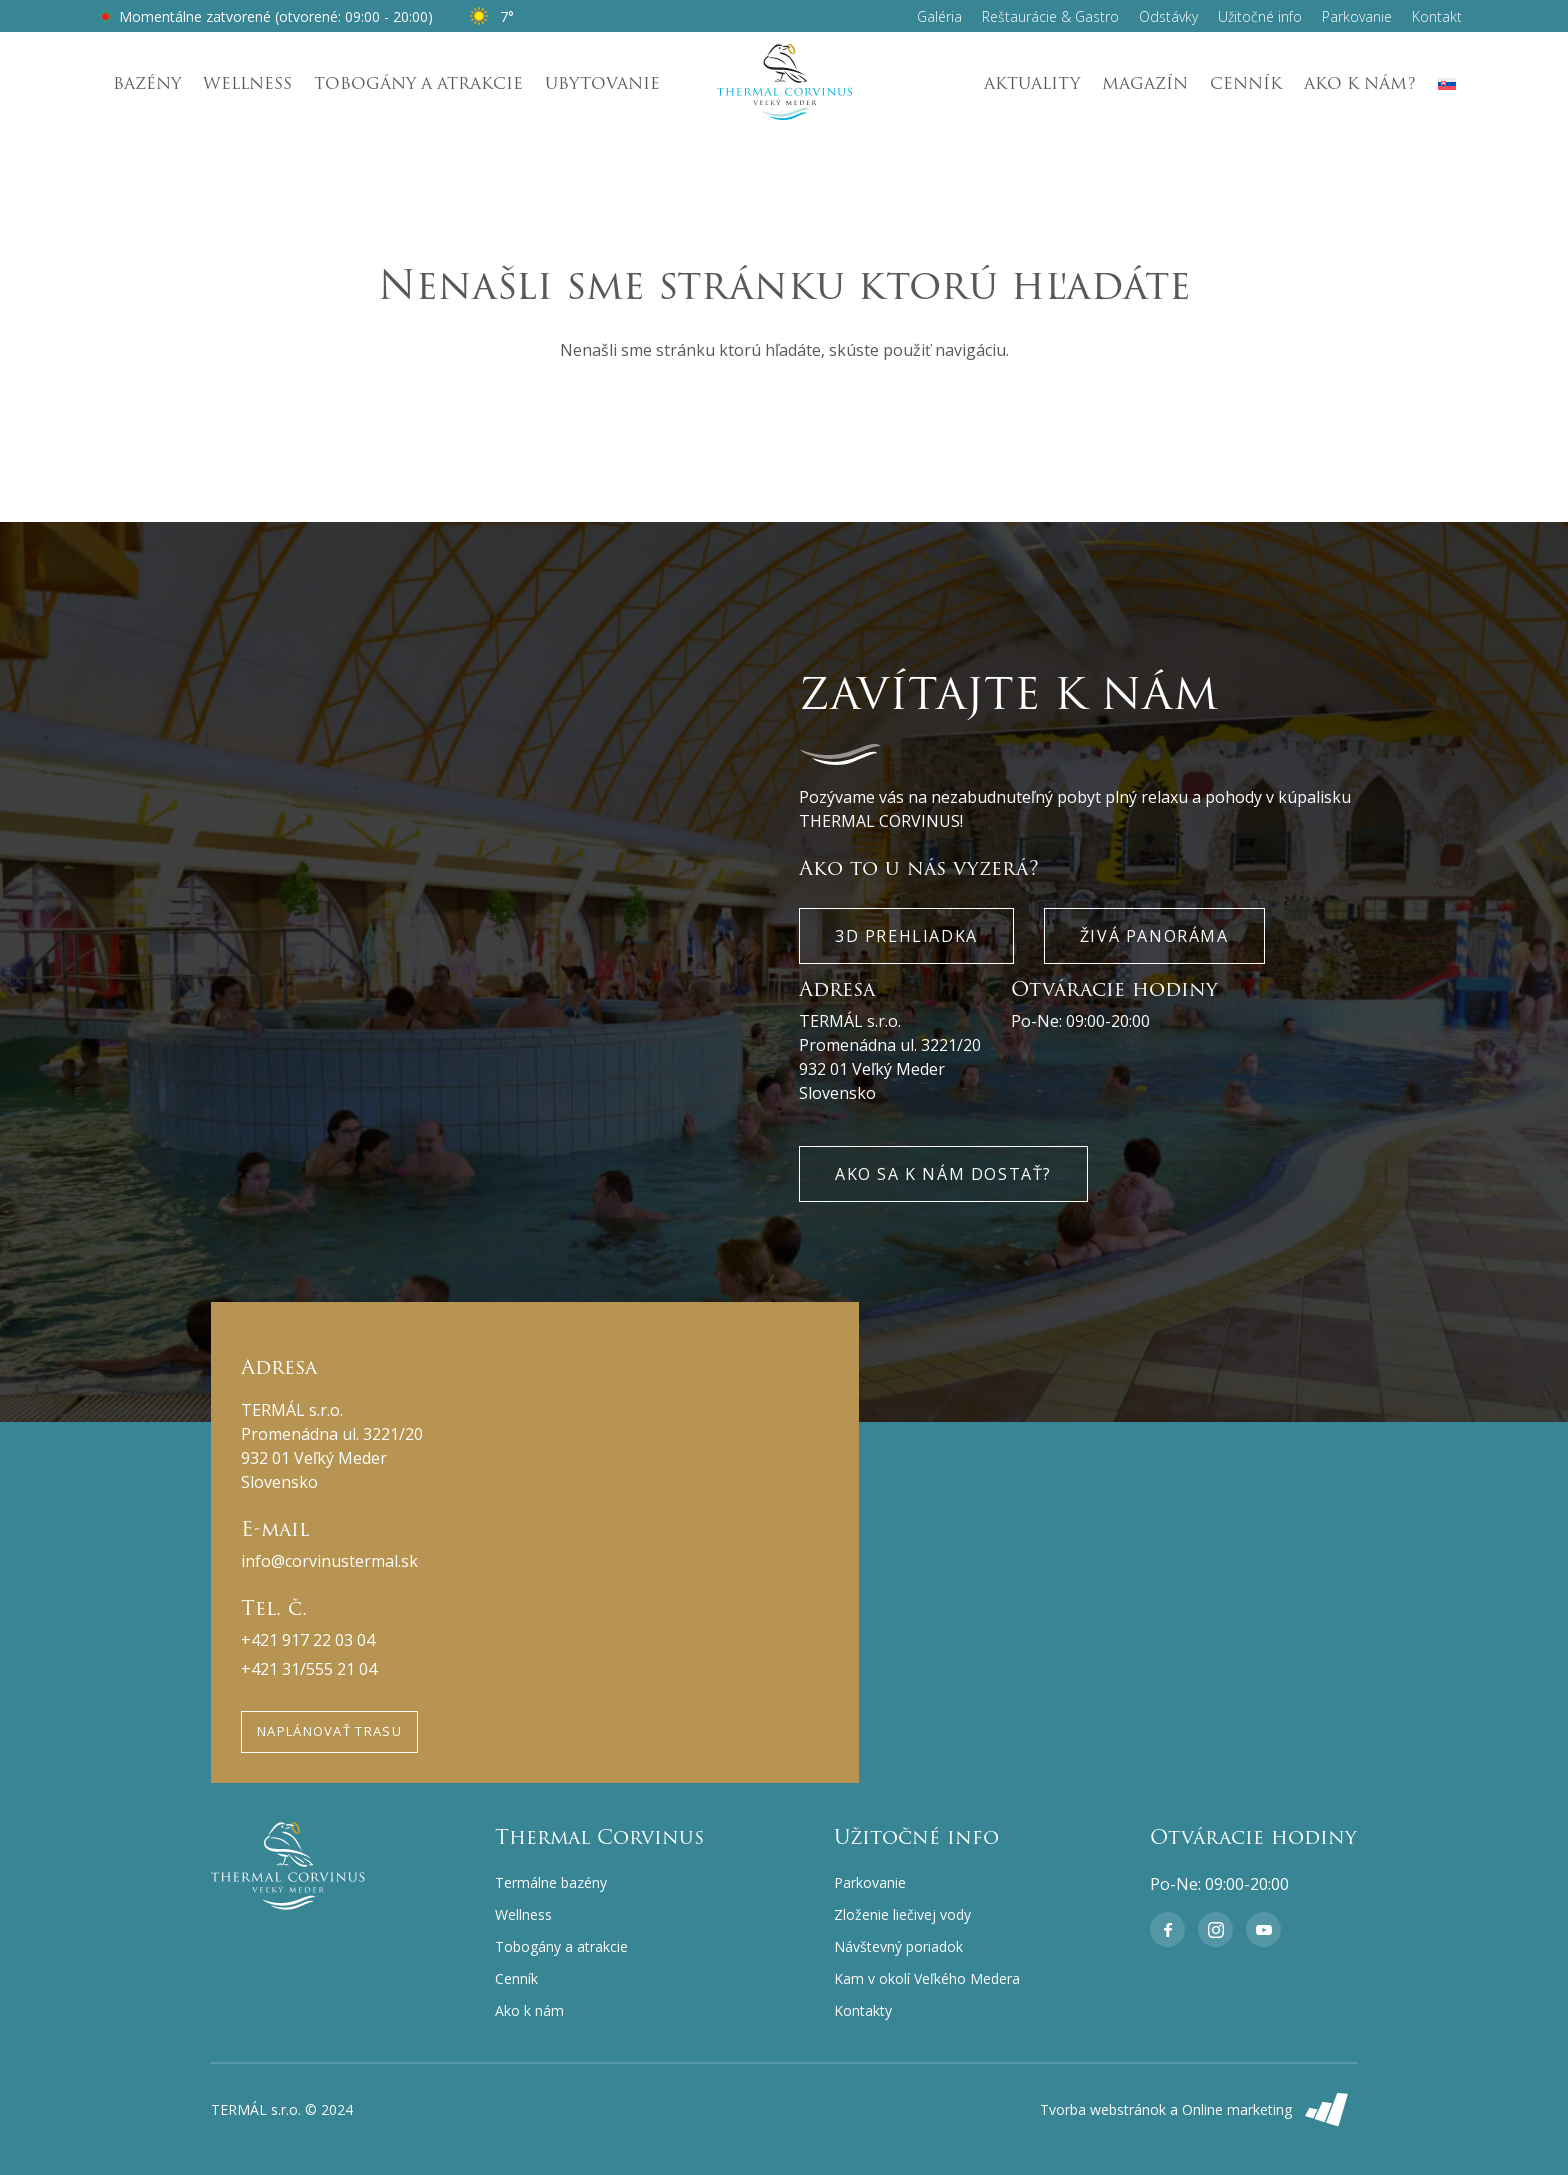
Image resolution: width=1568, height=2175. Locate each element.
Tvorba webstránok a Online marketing (1198, 2109)
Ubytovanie (602, 83)
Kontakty (863, 2010)
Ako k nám (529, 2010)
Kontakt (1437, 16)
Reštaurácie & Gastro (1050, 16)
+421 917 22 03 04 (308, 1640)
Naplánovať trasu (329, 1731)
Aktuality (1032, 83)
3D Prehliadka (906, 936)
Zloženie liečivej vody (902, 1914)
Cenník (1246, 83)
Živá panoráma (1154, 936)
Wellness (247, 83)
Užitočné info (1260, 16)
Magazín (1145, 83)
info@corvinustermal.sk (329, 1561)
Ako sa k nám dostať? (943, 1174)
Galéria (939, 16)
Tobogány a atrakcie (418, 83)
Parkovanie (1357, 16)
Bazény (147, 83)
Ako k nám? (1360, 83)
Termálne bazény (551, 1882)
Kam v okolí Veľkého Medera (927, 1978)
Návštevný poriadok (898, 1946)
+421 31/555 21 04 (309, 1669)
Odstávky (1168, 16)
